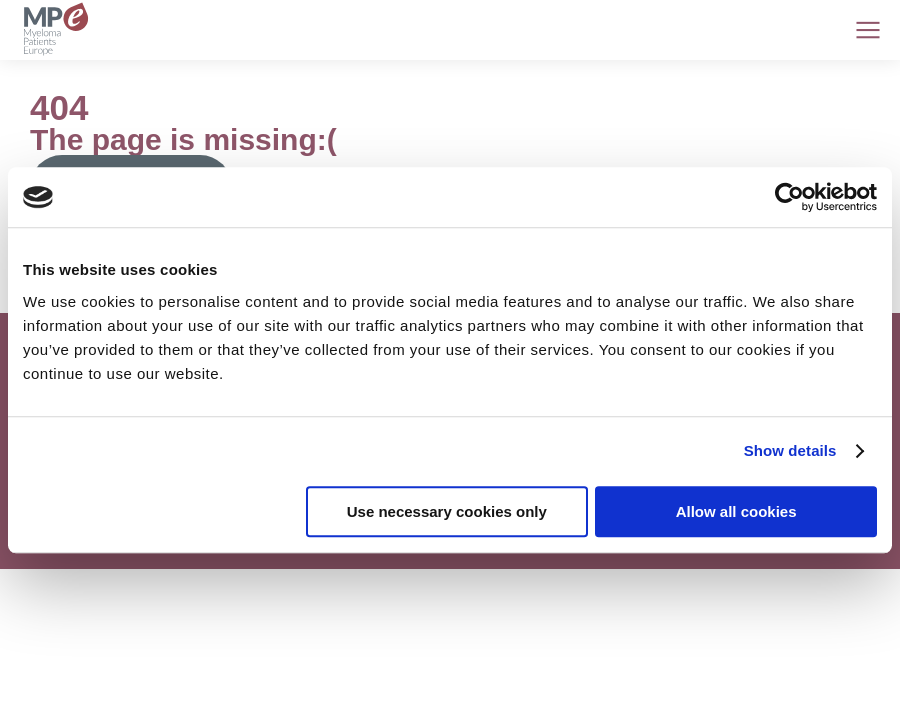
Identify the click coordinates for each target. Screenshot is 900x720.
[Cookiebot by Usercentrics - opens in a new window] (789, 197)
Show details (790, 450)
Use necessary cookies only (447, 511)
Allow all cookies (736, 511)
